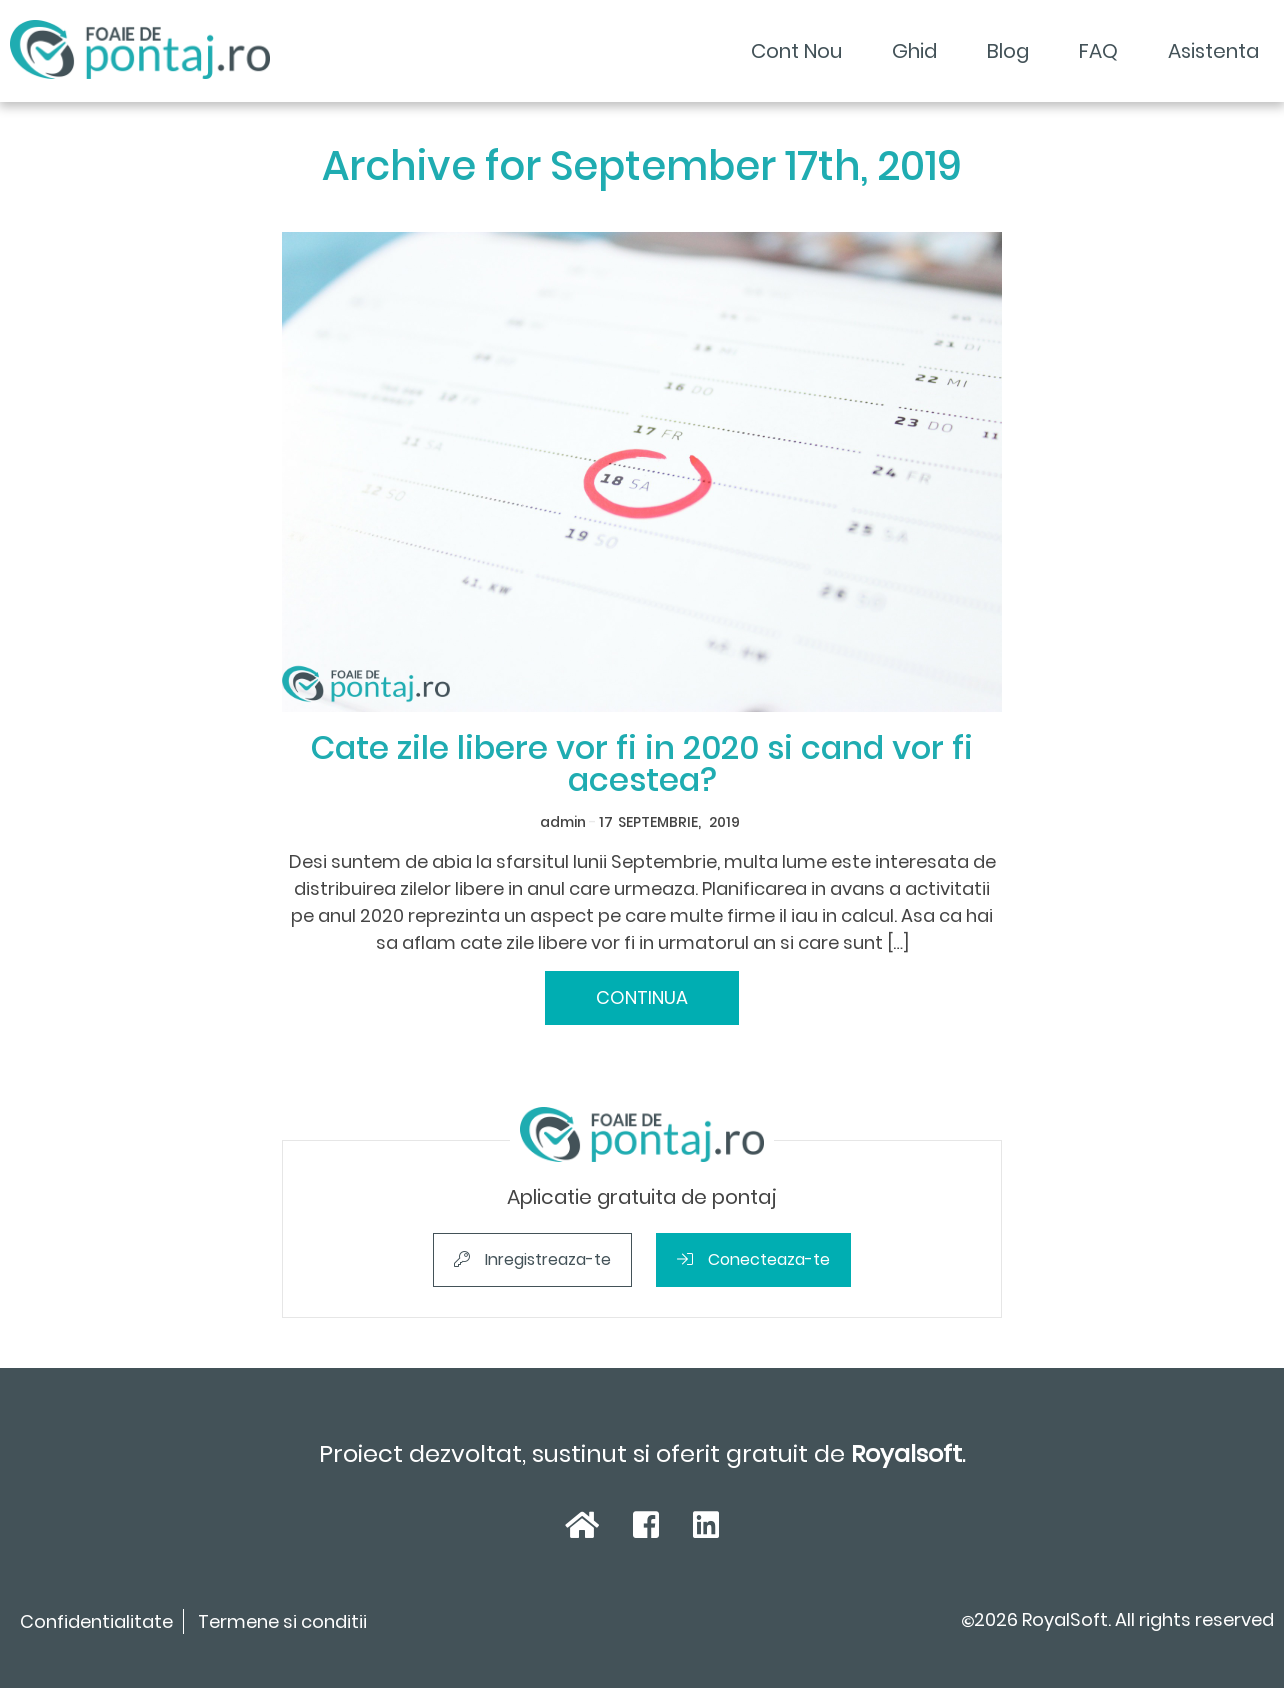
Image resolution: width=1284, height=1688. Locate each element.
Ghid (914, 51)
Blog (1008, 51)
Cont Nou (796, 51)
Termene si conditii (282, 1621)
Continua (642, 997)
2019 (724, 822)
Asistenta (1213, 51)
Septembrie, (659, 822)
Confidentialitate (96, 1621)
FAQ (1098, 51)
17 (606, 822)
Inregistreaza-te (532, 1259)
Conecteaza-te (753, 1259)
